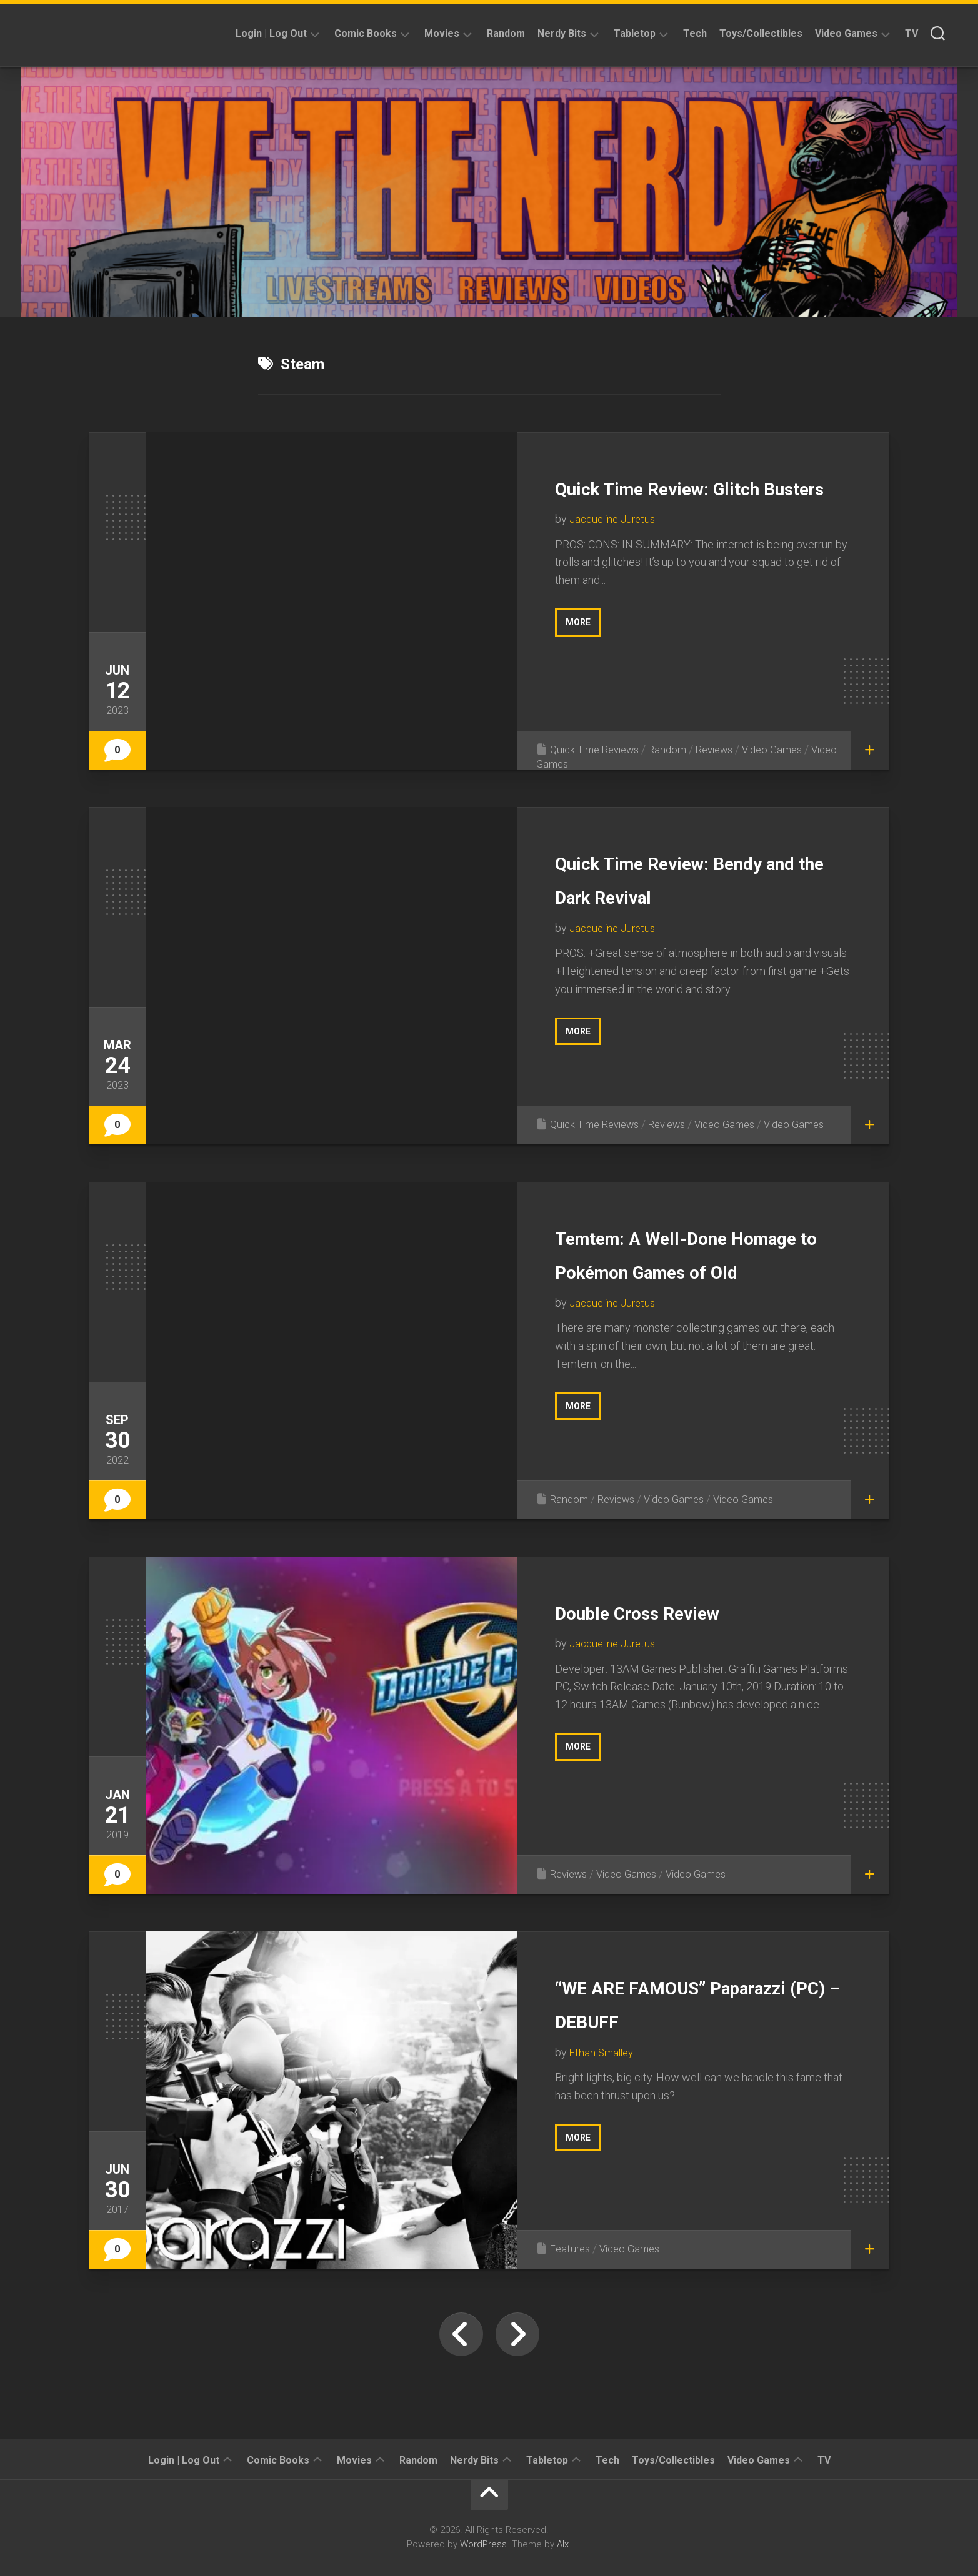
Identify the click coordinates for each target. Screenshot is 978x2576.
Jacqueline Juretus (615, 553)
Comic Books (365, 33)
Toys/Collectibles (760, 33)
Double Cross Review (678, 1610)
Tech (695, 33)
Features (571, 2248)
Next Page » (517, 2334)
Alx (563, 2544)
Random (506, 33)
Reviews (728, 749)
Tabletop (635, 33)
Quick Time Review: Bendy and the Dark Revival (670, 895)
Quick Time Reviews (599, 749)
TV (911, 33)
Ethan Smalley (603, 2086)
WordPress (483, 2544)
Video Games (846, 33)
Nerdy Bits (561, 33)
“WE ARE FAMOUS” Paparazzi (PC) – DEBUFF (667, 2019)
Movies (441, 33)
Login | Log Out (271, 33)
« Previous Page (461, 2334)
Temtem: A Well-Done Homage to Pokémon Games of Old (683, 1270)
